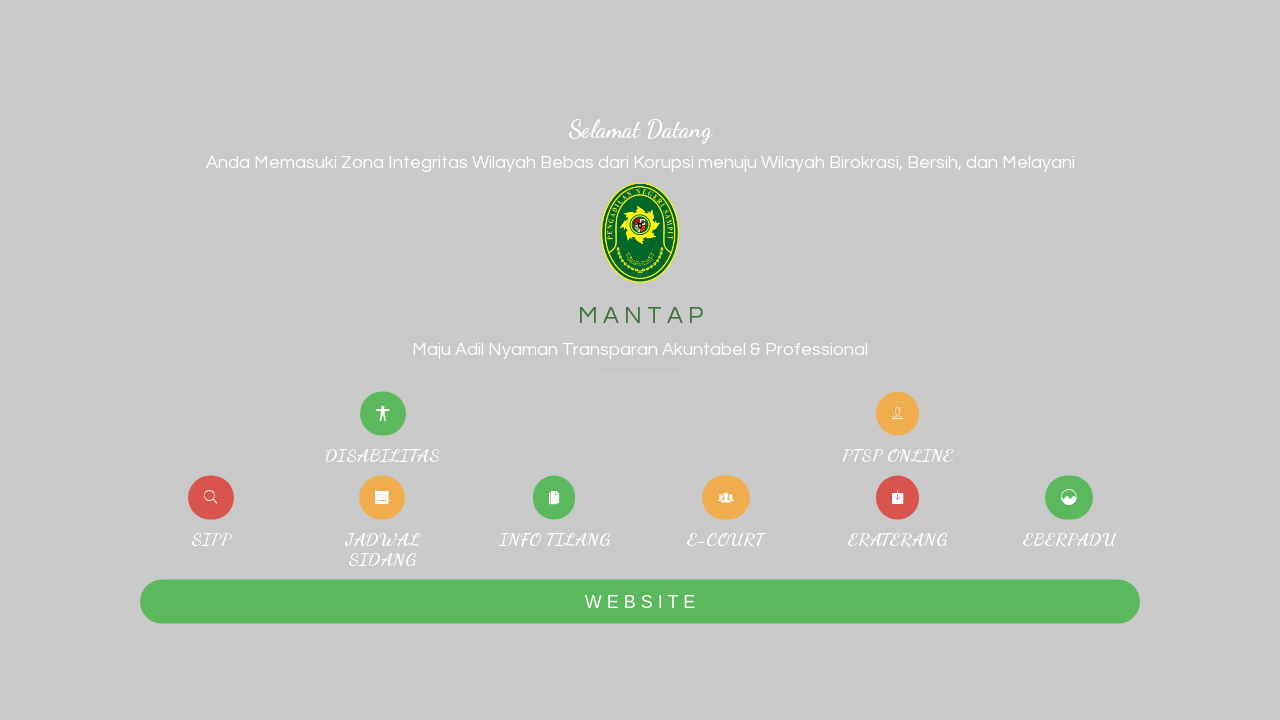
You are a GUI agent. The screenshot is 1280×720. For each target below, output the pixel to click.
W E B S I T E (640, 601)
